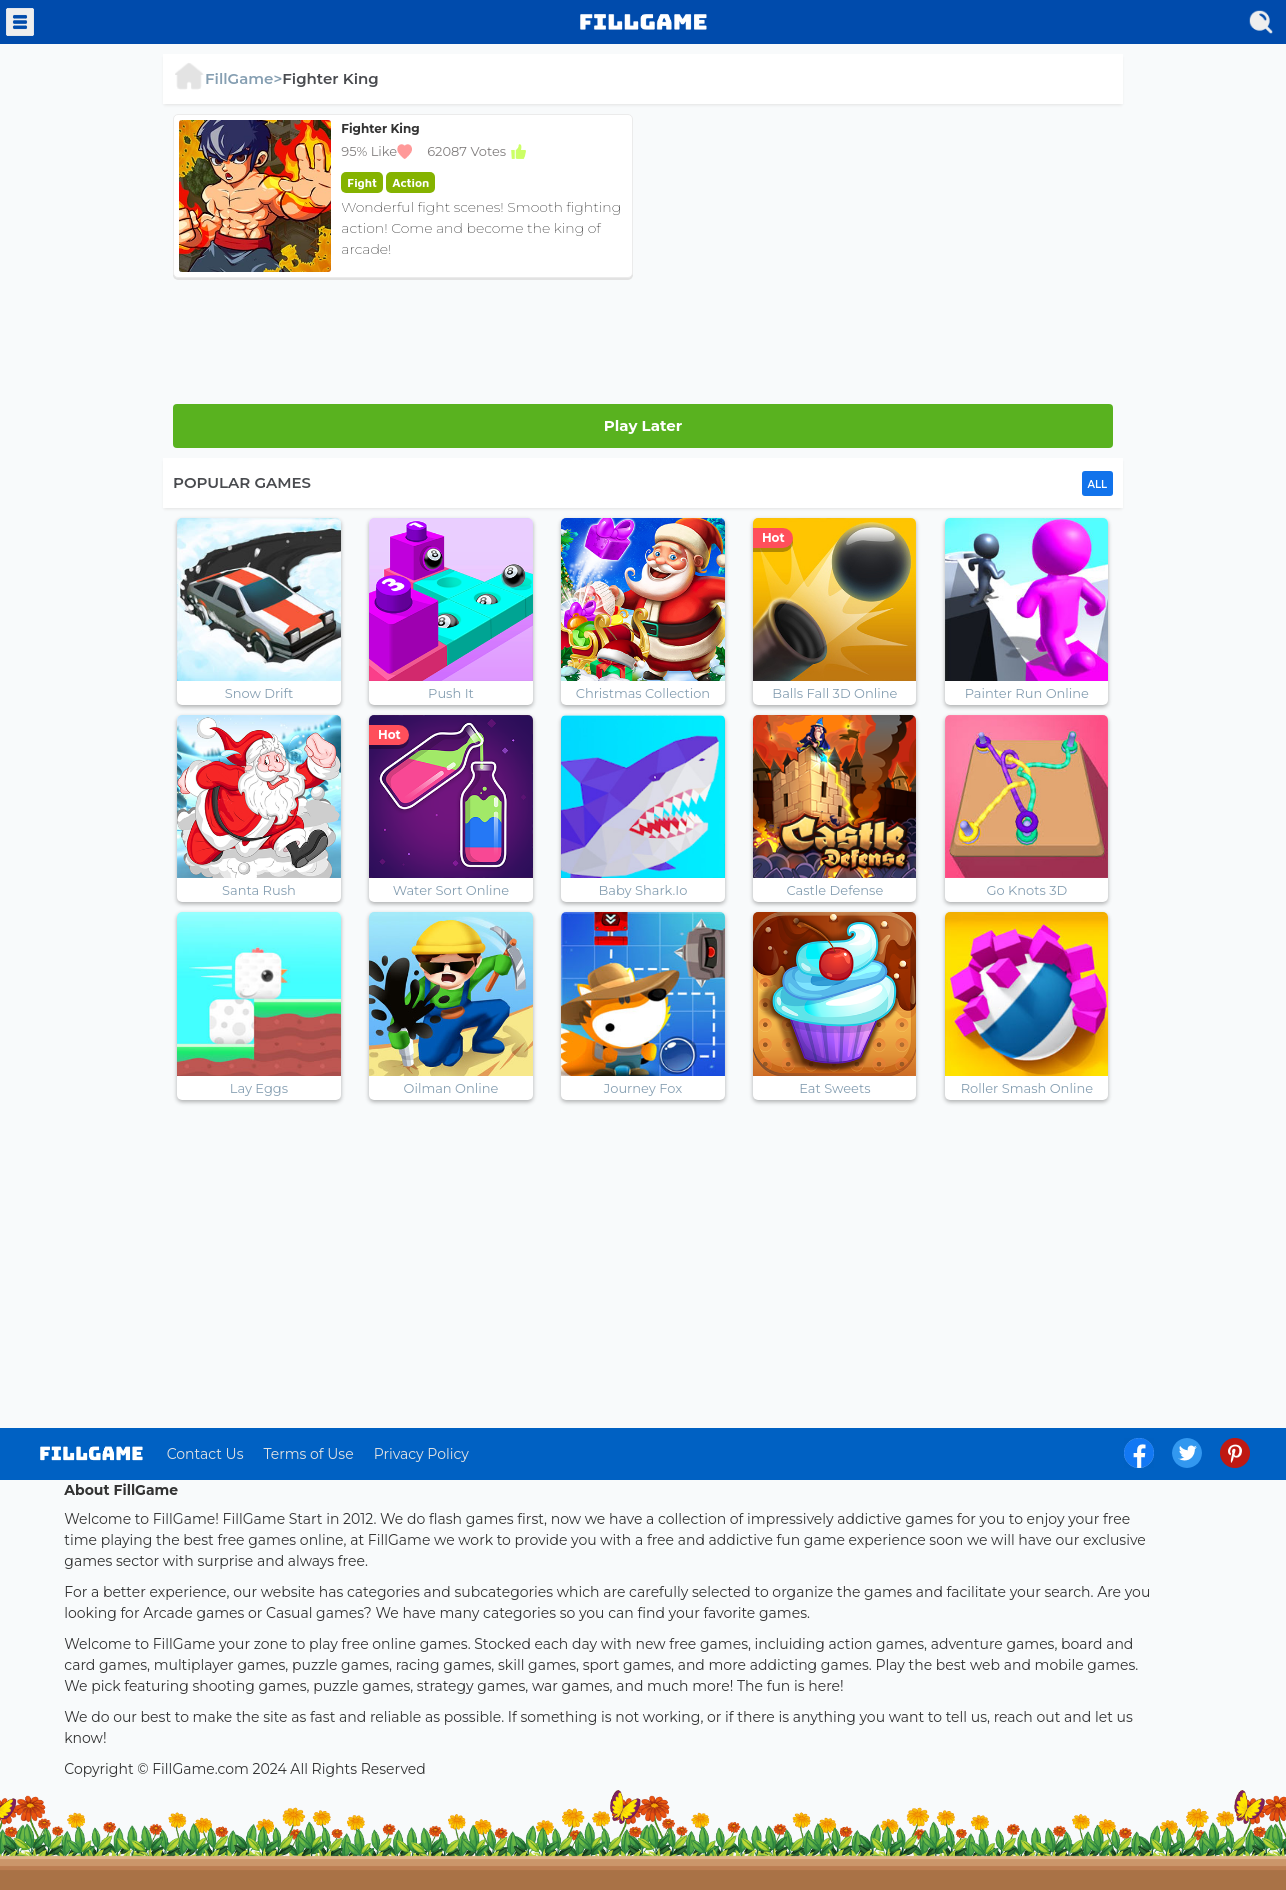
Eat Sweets (834, 1088)
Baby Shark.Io (642, 890)
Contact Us (205, 1454)
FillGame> (227, 78)
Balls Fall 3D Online (834, 693)
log (91, 1453)
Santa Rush (259, 890)
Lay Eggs (259, 1088)
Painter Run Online (1027, 693)
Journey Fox (643, 1088)
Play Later (643, 425)
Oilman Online (451, 1088)
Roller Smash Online (1027, 1088)
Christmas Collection (643, 693)
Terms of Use (308, 1454)
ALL (1097, 484)
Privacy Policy (421, 1454)
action (410, 182)
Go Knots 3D (1026, 890)
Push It (451, 693)
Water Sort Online (451, 890)
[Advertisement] (883, 254)
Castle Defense (834, 890)
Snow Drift (259, 693)
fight (362, 182)
